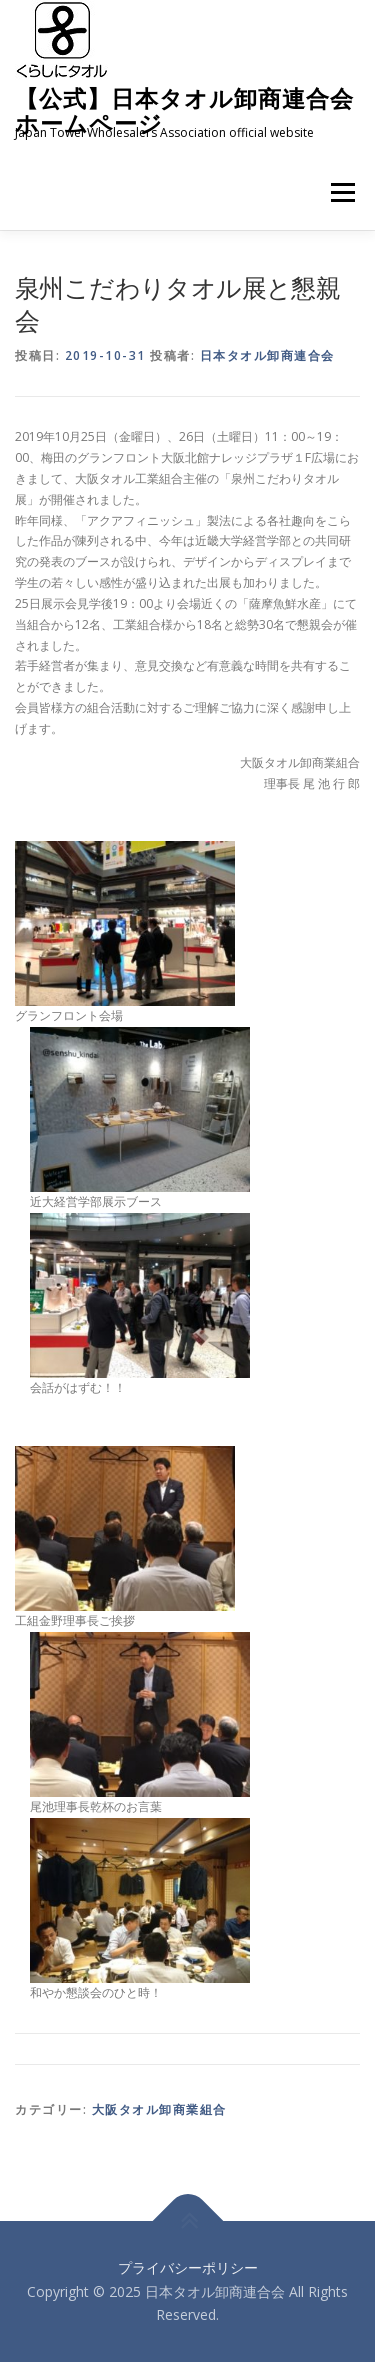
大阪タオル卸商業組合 (159, 2109)
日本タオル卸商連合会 (267, 355)
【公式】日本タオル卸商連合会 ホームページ (184, 110)
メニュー (342, 192)
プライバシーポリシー (188, 2267)
